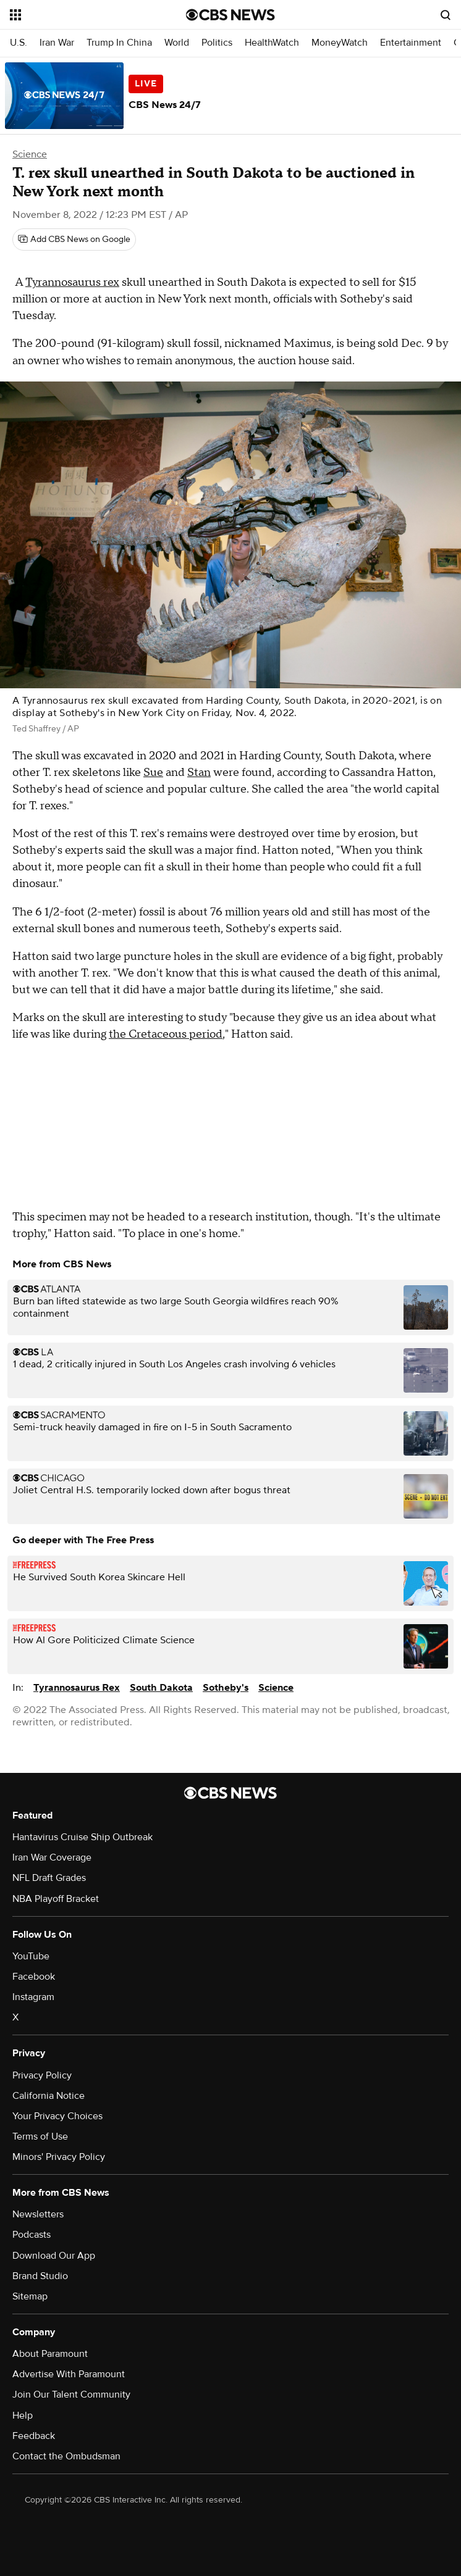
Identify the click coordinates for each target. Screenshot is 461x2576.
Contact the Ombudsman (66, 2456)
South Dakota (161, 1688)
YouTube (30, 1956)
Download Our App (53, 2256)
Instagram (33, 1997)
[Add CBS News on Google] (74, 239)
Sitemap (30, 2296)
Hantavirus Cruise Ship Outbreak (82, 1837)
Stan (199, 772)
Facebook (33, 1977)
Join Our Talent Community (71, 2394)
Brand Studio (40, 2276)
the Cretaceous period (165, 1034)
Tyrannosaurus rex (72, 282)
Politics (216, 43)
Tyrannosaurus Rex (76, 1688)
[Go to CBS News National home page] (230, 15)
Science (29, 154)
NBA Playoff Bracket (55, 1899)
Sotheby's (225, 1688)
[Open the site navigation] (83, 14)
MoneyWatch (339, 43)
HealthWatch (272, 43)
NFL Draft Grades (49, 1878)
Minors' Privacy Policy (58, 2157)
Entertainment (410, 43)
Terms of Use (40, 2136)
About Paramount (50, 2354)
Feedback (33, 2436)
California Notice (48, 2096)
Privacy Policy (42, 2075)
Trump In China (119, 43)
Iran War (57, 43)
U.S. (18, 43)
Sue (153, 772)
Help (22, 2415)
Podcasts (31, 2235)
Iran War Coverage (51, 1857)
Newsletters (38, 2214)
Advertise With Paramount (68, 2374)
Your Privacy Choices (57, 2116)
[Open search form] (445, 14)
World (176, 43)
